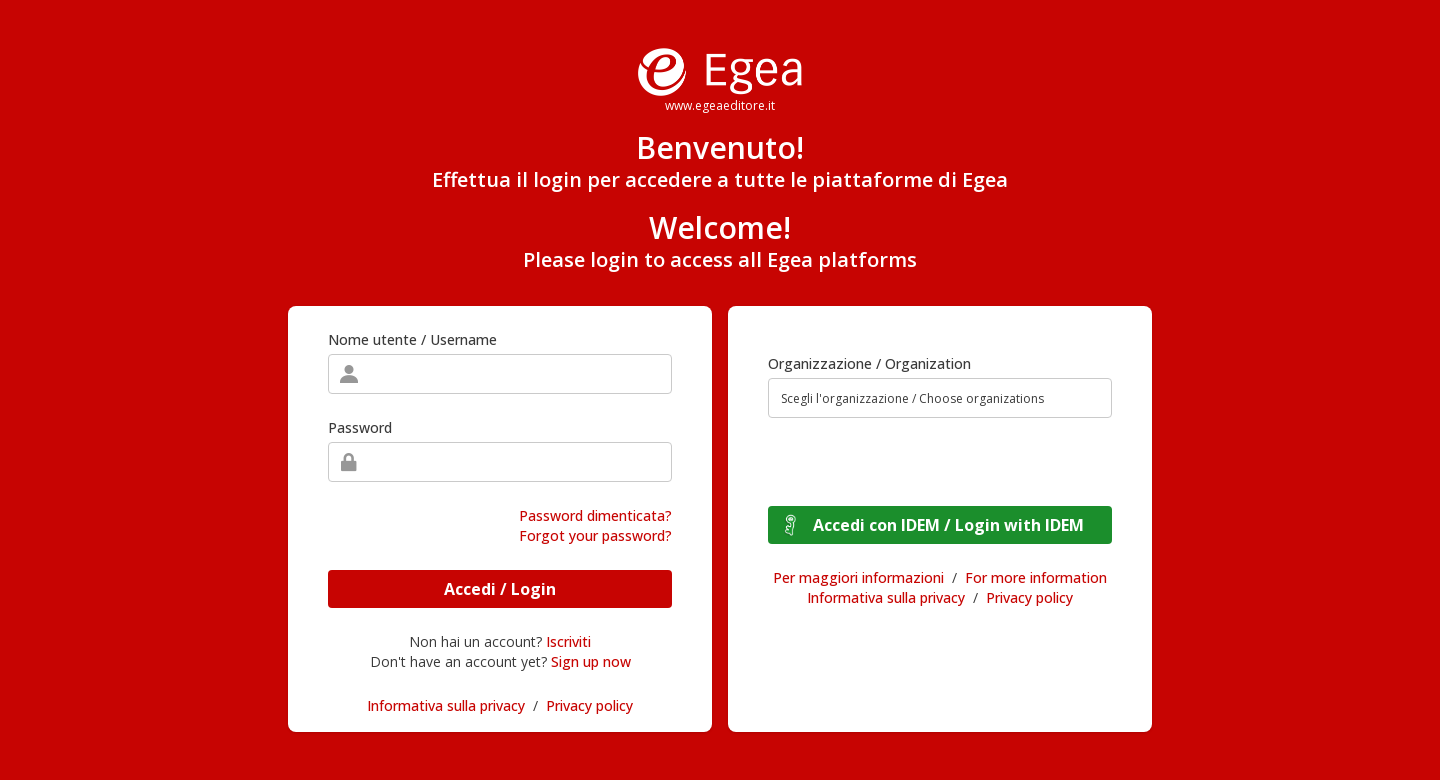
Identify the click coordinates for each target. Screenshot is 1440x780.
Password (360, 427)
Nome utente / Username (412, 339)
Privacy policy (589, 705)
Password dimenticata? (595, 515)
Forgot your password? (595, 535)
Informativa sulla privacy (446, 705)
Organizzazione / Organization (869, 363)
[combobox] (940, 398)
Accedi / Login (500, 589)
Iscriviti (568, 641)
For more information (1036, 577)
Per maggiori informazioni (858, 577)
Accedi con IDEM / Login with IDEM (948, 525)
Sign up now (591, 661)
